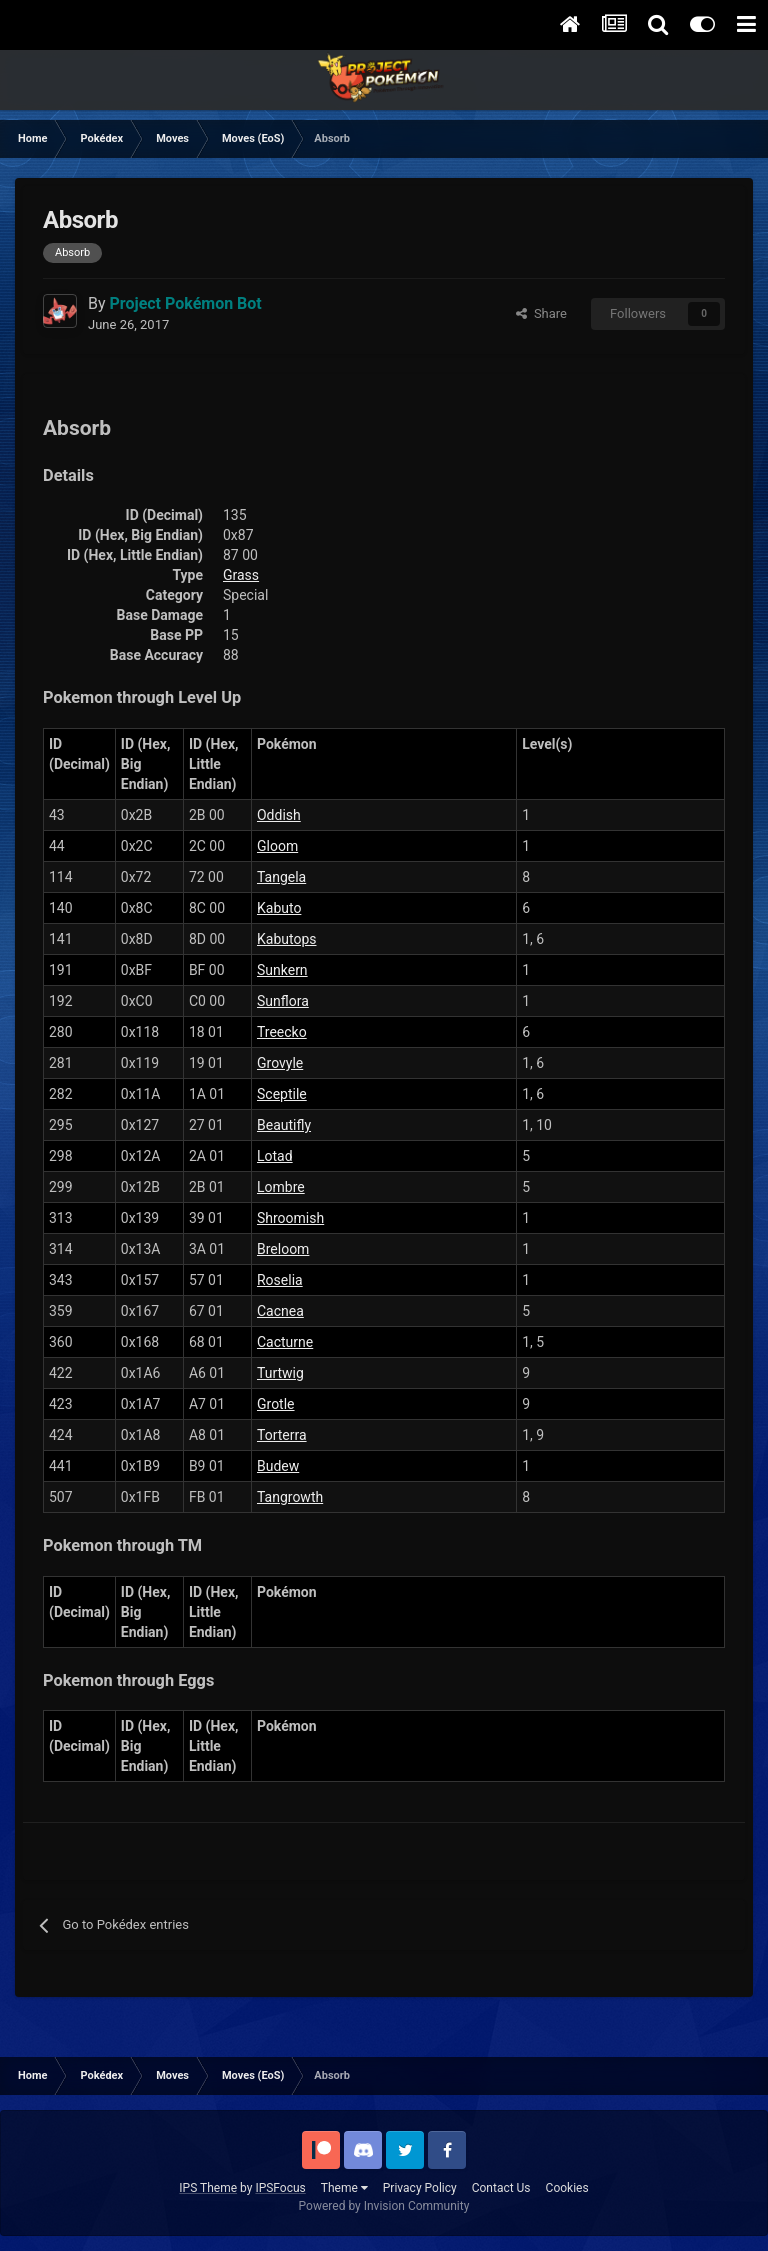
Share (541, 313)
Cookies (567, 2188)
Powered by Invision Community (384, 2206)
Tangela (281, 877)
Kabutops (287, 939)
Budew (278, 1466)
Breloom (283, 1249)
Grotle (276, 1404)
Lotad (275, 1156)
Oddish (279, 815)
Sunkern (282, 970)
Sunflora (283, 1001)
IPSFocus (280, 2188)
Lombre (281, 1187)
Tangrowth (290, 1497)
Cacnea (280, 1311)
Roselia (280, 1280)
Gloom (277, 846)
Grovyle (280, 1063)
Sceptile (282, 1094)
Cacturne (285, 1342)
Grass (241, 575)
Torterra (282, 1435)
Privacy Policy (420, 2188)
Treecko (282, 1032)
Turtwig (280, 1373)
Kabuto (279, 908)
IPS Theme (208, 2188)
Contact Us (501, 2188)
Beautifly (284, 1125)
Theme (344, 2188)
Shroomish (290, 1218)
